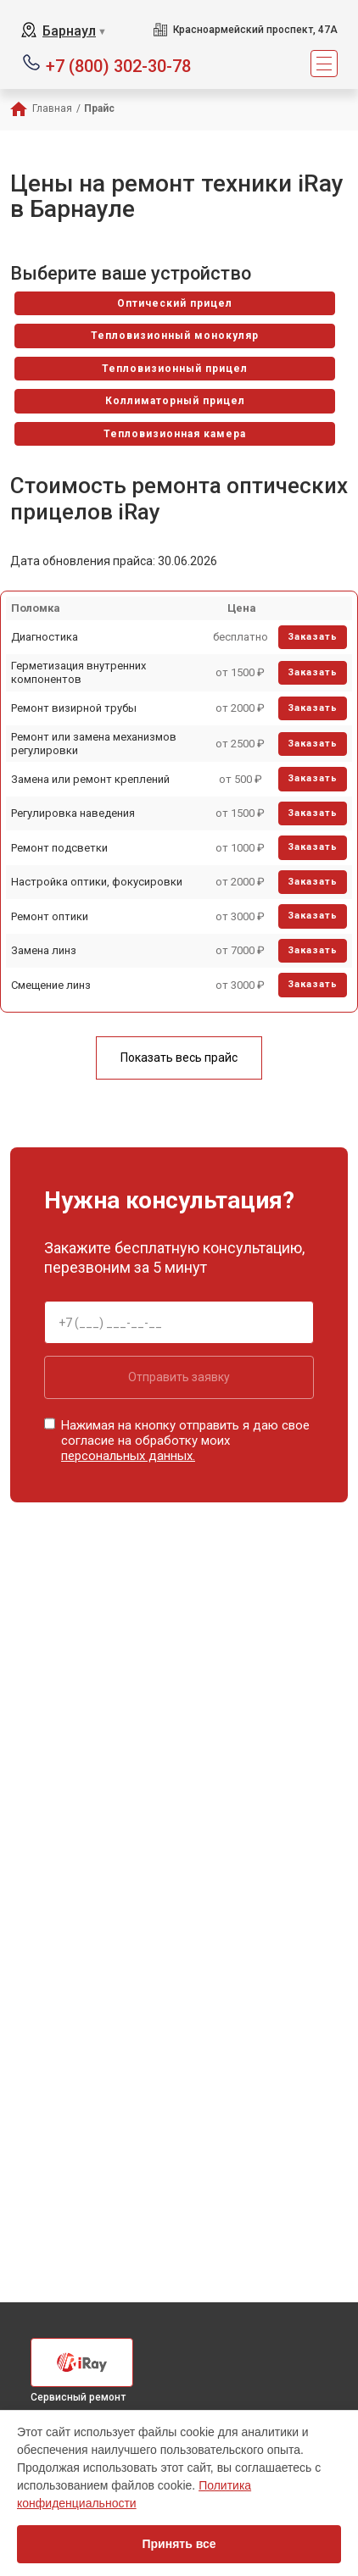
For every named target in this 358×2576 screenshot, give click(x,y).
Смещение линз (51, 985)
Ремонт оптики (49, 916)
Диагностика (44, 636)
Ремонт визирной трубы (74, 708)
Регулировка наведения (73, 813)
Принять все (178, 2544)
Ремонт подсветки (59, 847)
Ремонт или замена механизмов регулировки (93, 743)
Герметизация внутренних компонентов (78, 672)
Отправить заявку (179, 1377)
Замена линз (43, 950)
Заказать (313, 636)
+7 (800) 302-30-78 (118, 65)
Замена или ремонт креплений (90, 779)
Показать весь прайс (179, 1057)
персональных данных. (128, 1455)
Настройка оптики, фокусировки (96, 881)
